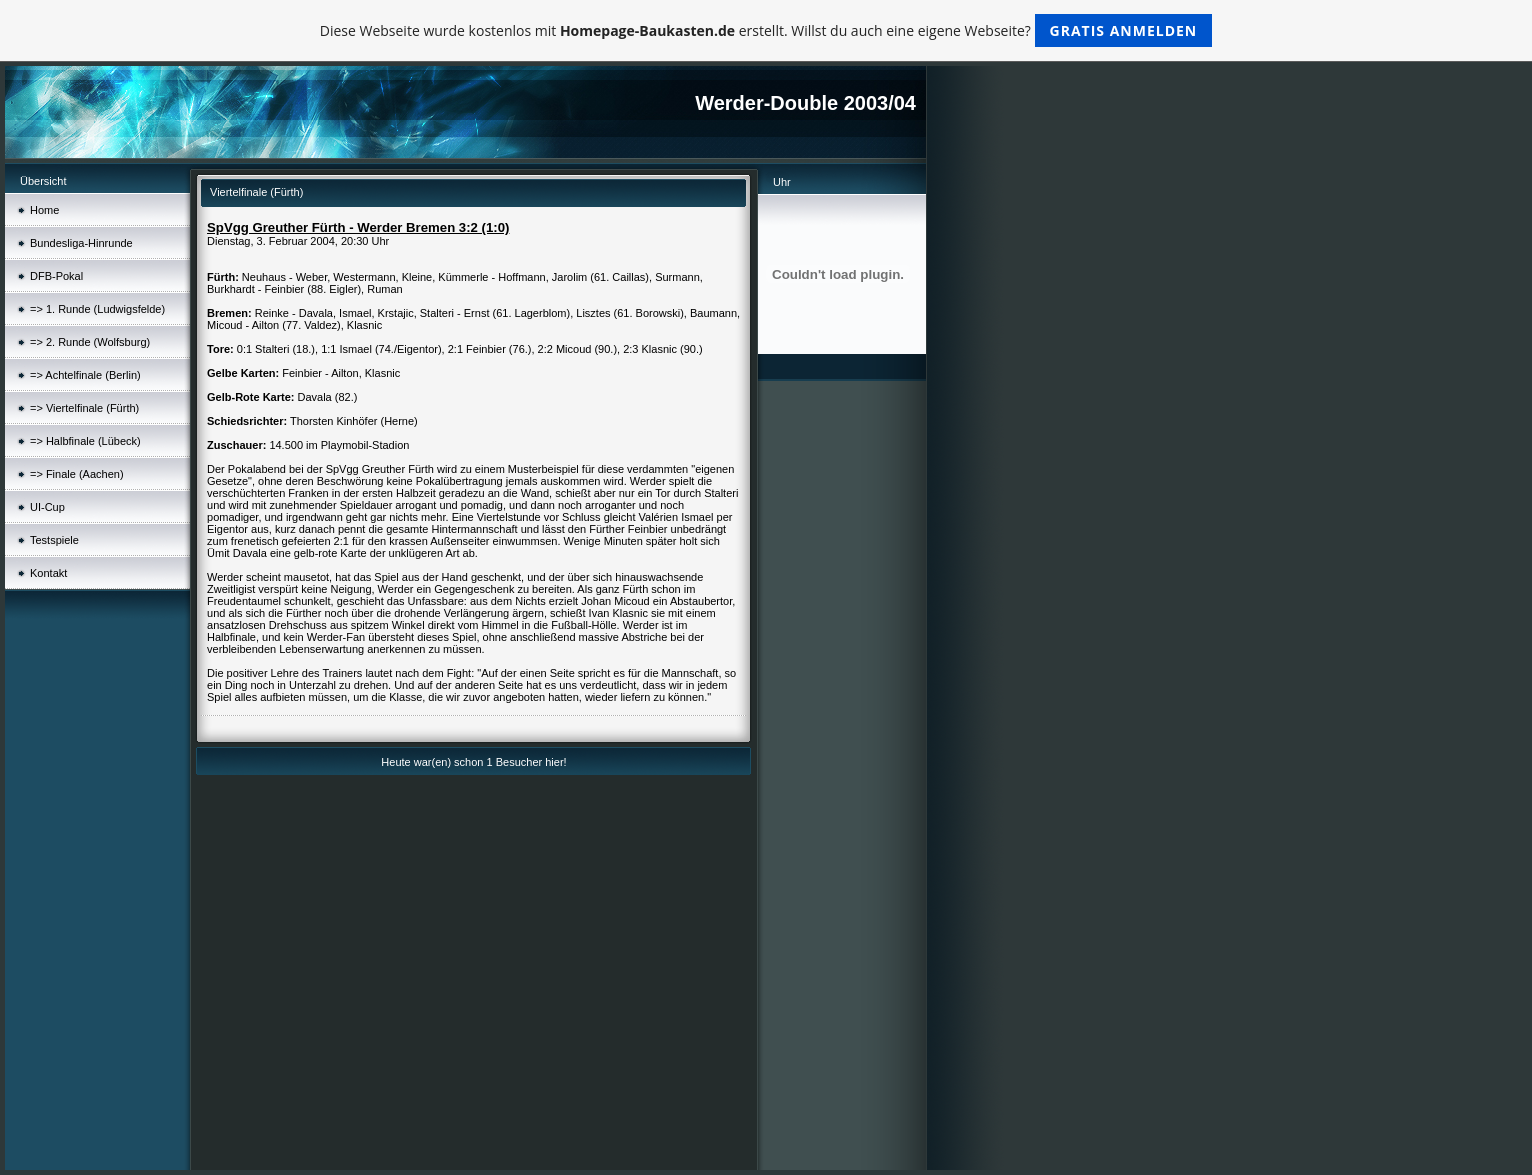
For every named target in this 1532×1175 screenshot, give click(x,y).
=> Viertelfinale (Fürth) (84, 408)
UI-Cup (47, 507)
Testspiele (54, 540)
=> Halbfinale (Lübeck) (85, 441)
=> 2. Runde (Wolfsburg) (90, 342)
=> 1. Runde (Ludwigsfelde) (97, 309)
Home (44, 210)
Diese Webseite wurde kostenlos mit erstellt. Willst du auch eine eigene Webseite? (766, 30)
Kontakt (48, 573)
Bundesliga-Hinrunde (81, 243)
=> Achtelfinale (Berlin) (85, 375)
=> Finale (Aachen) (77, 474)
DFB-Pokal (56, 276)
